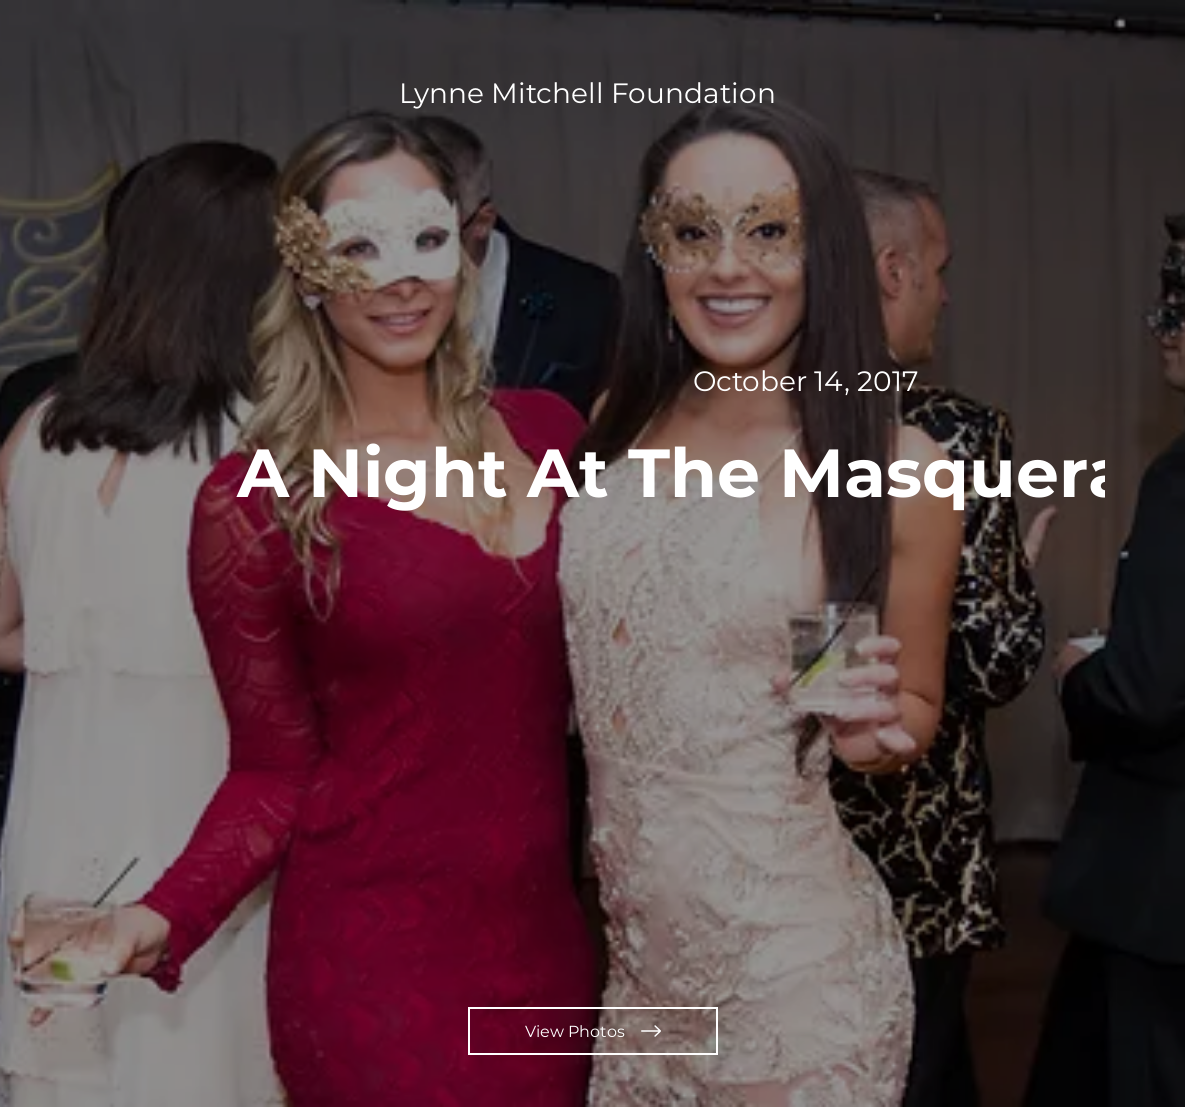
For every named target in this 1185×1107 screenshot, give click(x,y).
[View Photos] (593, 1031)
